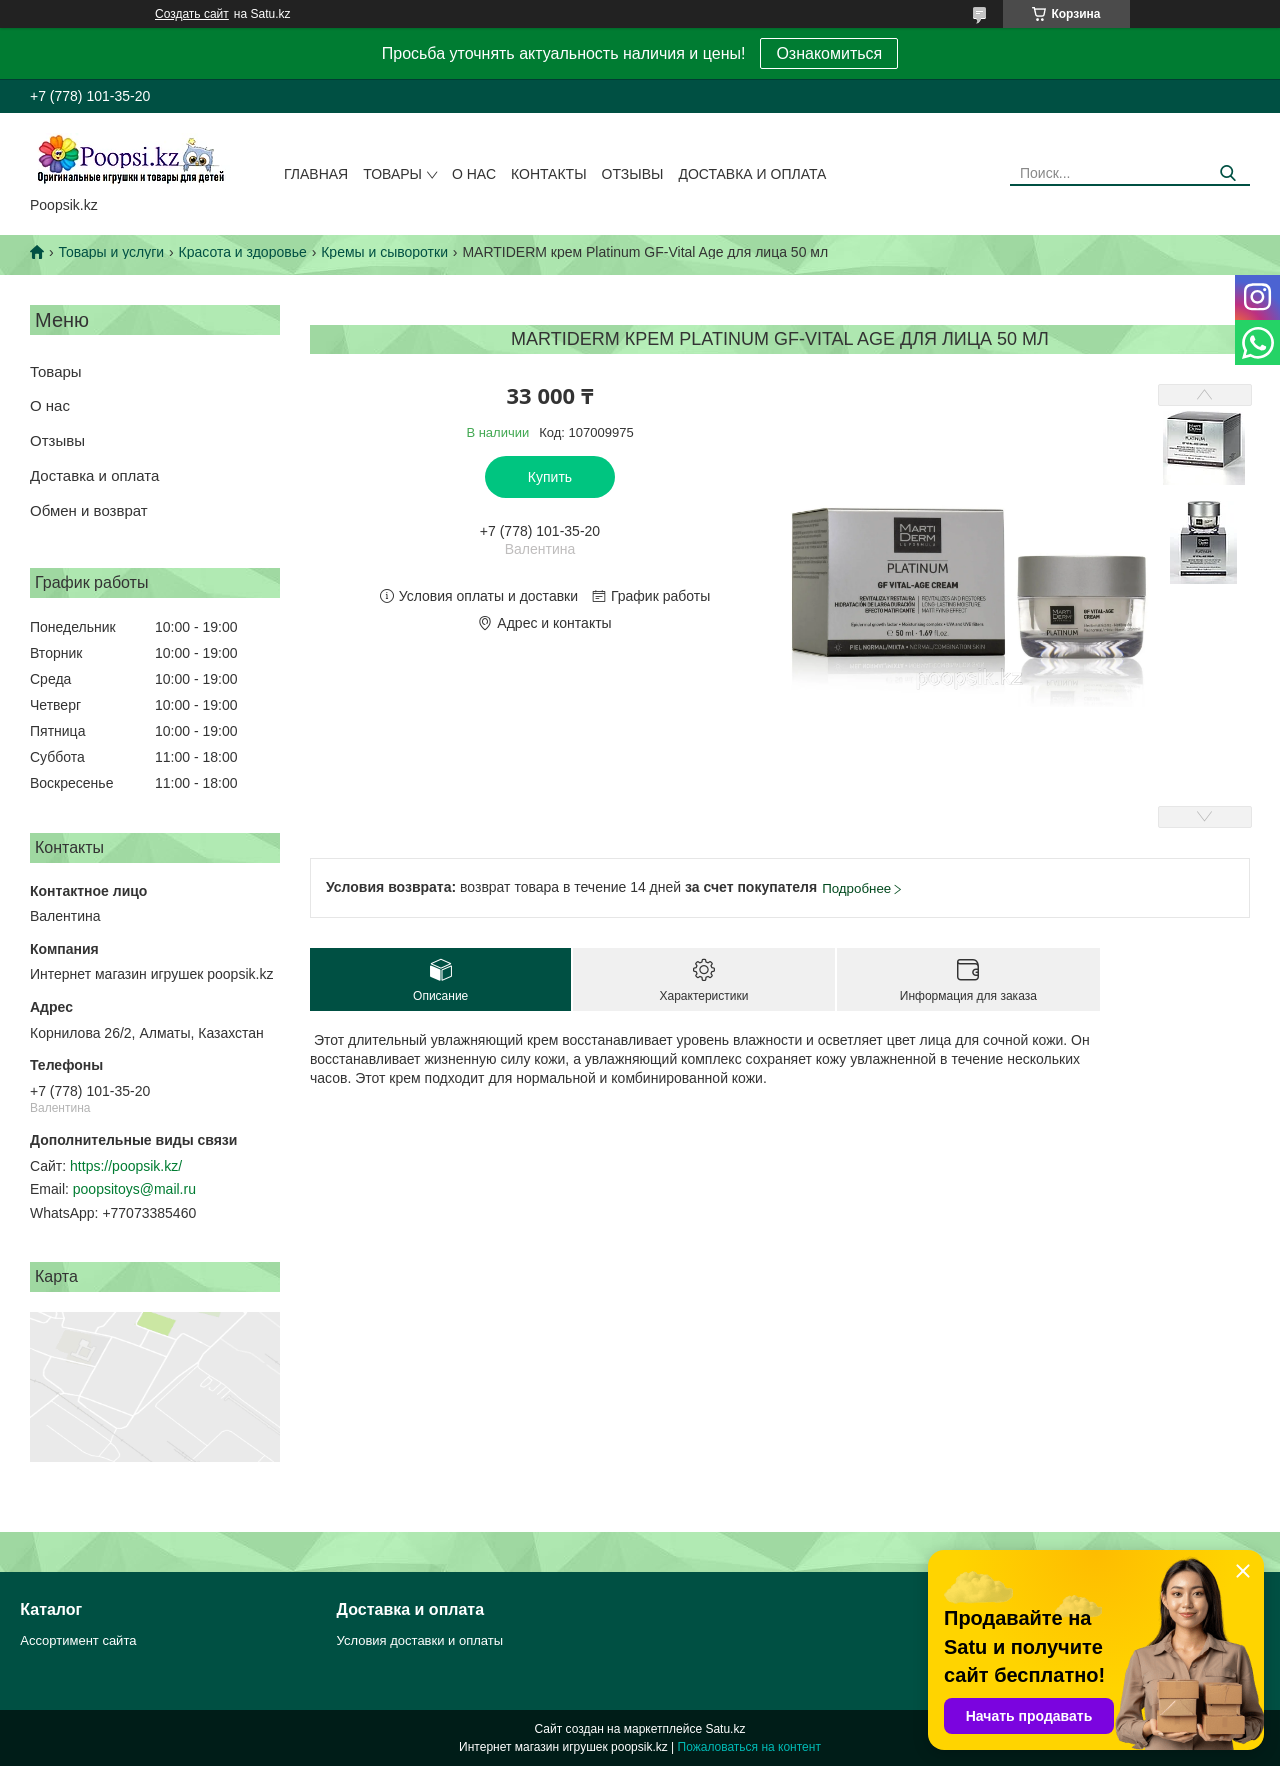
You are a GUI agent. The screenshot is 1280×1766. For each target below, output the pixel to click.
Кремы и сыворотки (384, 252)
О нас (474, 174)
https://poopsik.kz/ (126, 1166)
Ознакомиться (829, 53)
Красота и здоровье (243, 252)
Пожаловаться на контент (749, 1747)
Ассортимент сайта (78, 1640)
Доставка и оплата (752, 174)
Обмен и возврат (89, 510)
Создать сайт (192, 14)
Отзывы (633, 174)
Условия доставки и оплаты (420, 1640)
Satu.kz (725, 1729)
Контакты (549, 174)
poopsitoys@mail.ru (134, 1189)
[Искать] (1227, 173)
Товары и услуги (111, 252)
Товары (392, 174)
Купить (550, 477)
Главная (316, 174)
